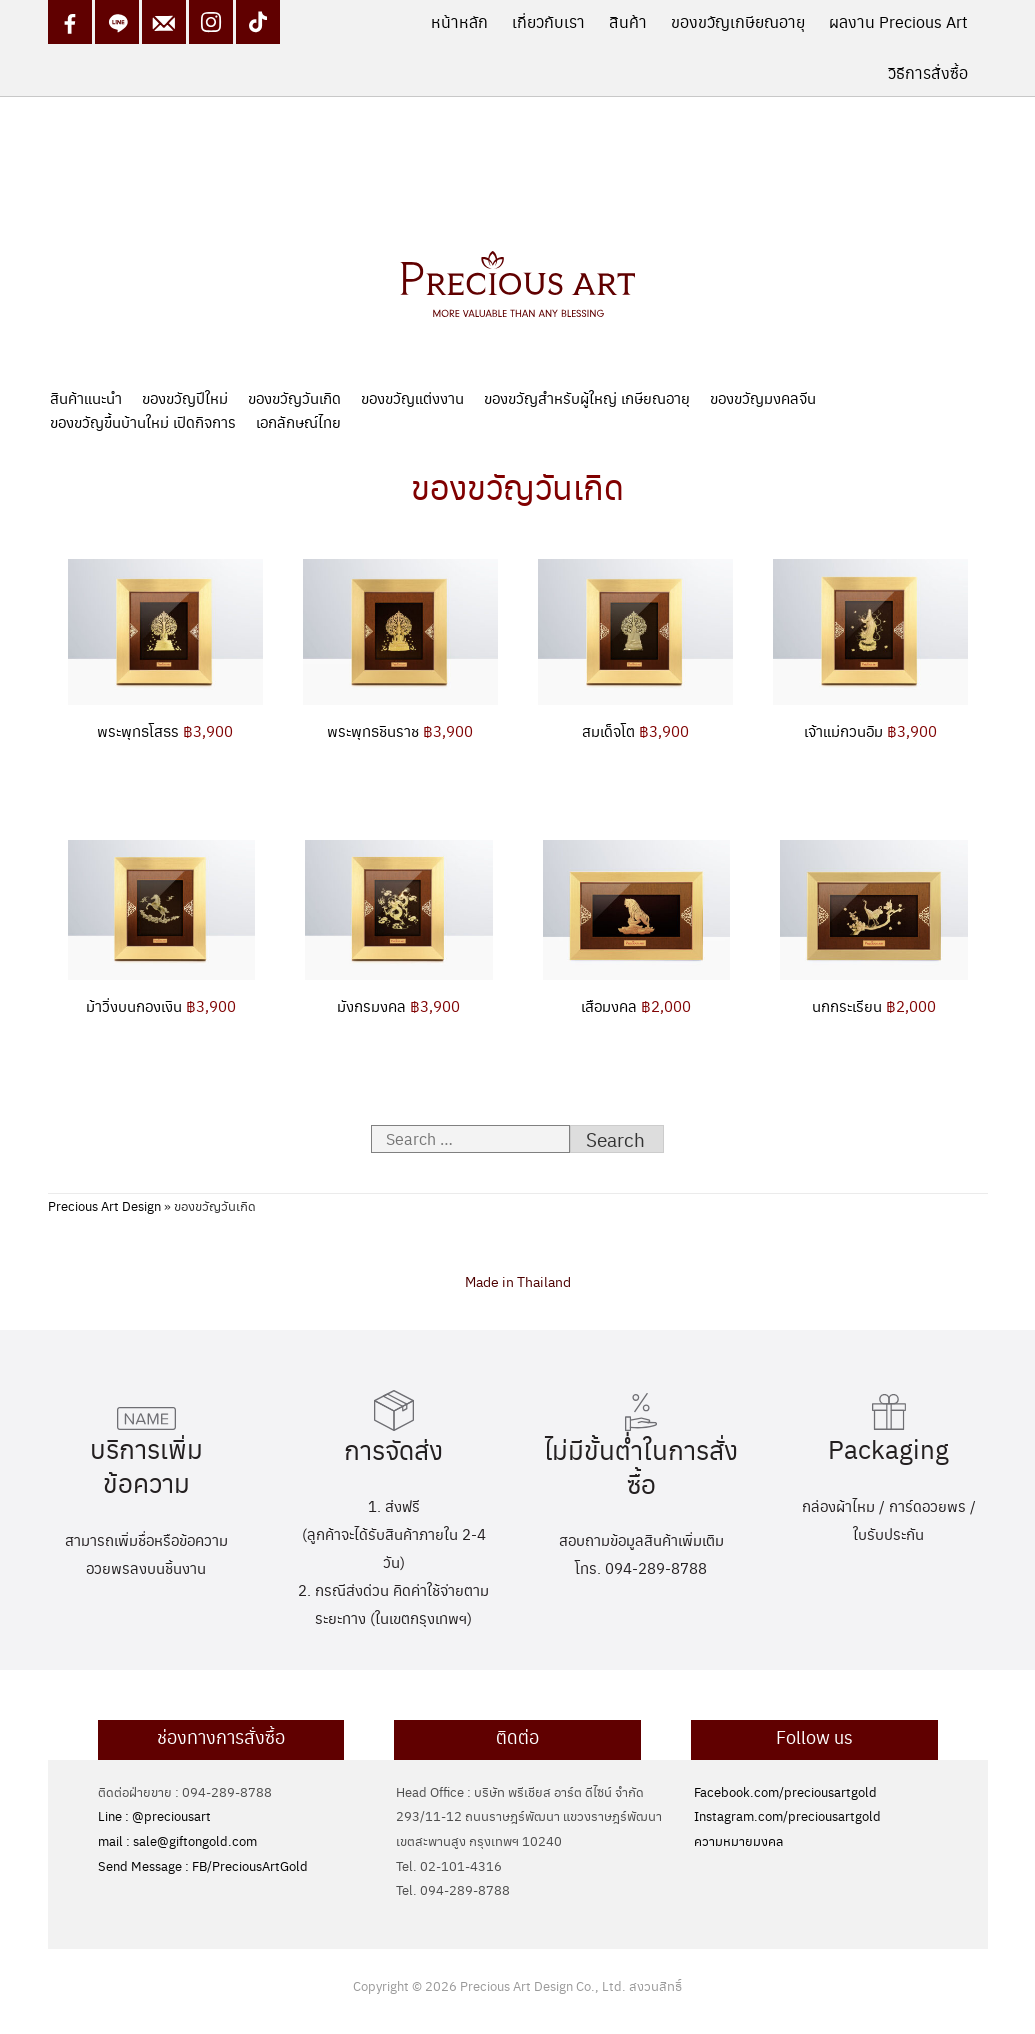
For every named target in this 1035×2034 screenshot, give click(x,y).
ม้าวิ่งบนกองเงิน (161, 1005)
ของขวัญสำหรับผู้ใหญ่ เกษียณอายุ (587, 397)
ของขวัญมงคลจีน (763, 397)
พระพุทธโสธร (165, 730)
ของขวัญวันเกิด (294, 397)
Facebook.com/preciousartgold (785, 1791)
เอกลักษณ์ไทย (298, 421)
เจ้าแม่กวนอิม (870, 730)
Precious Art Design (104, 1205)
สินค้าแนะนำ (86, 397)
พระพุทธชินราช (400, 730)
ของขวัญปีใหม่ (185, 397)
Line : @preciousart (154, 1815)
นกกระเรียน (874, 1005)
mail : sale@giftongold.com (177, 1840)
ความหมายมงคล (738, 1840)
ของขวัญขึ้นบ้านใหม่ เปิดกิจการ (143, 421)
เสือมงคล (636, 1005)
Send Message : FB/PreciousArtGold (203, 1865)
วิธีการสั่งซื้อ (928, 72)
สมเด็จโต (635, 730)
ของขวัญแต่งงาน (412, 397)
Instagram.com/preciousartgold (787, 1815)
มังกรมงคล (398, 1005)
